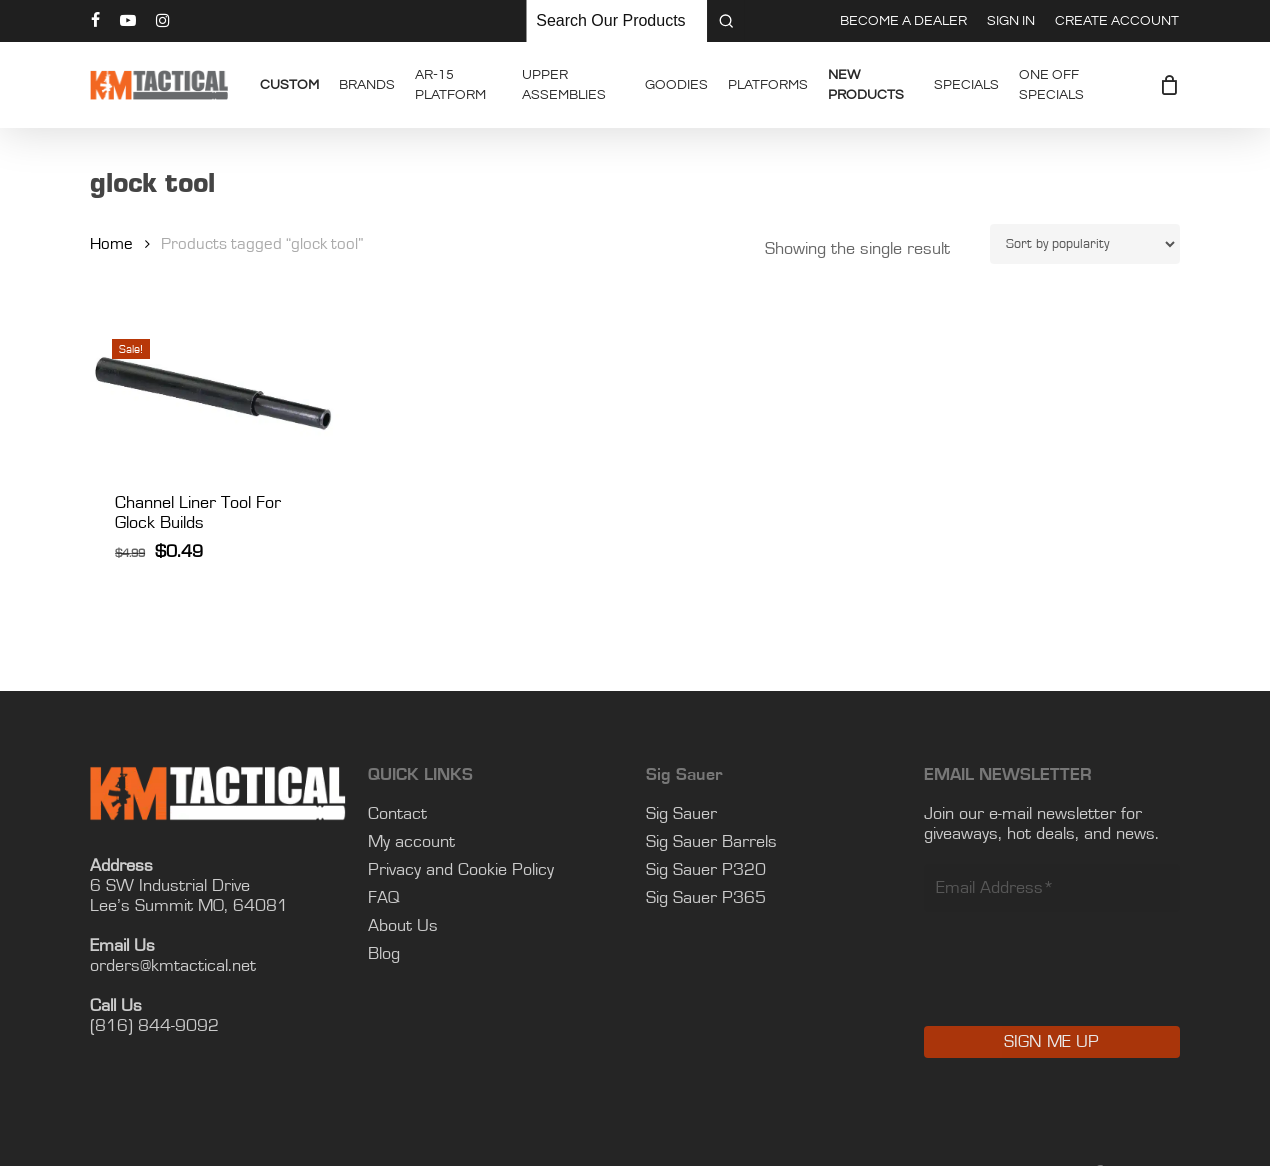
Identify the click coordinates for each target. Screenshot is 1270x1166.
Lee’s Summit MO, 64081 (189, 906)
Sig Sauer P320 (706, 870)
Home (111, 244)
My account (411, 842)
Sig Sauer (681, 814)
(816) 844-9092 (154, 1026)
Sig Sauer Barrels (711, 842)
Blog (384, 954)
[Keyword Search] (616, 21)
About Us (403, 926)
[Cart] (1169, 85)
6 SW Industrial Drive (170, 886)
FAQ (384, 898)
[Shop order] (1085, 244)
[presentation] (1076, 983)
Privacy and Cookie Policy (461, 870)
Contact (397, 814)
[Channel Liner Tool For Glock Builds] (219, 391)
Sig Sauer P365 (706, 898)
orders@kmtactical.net (173, 966)
